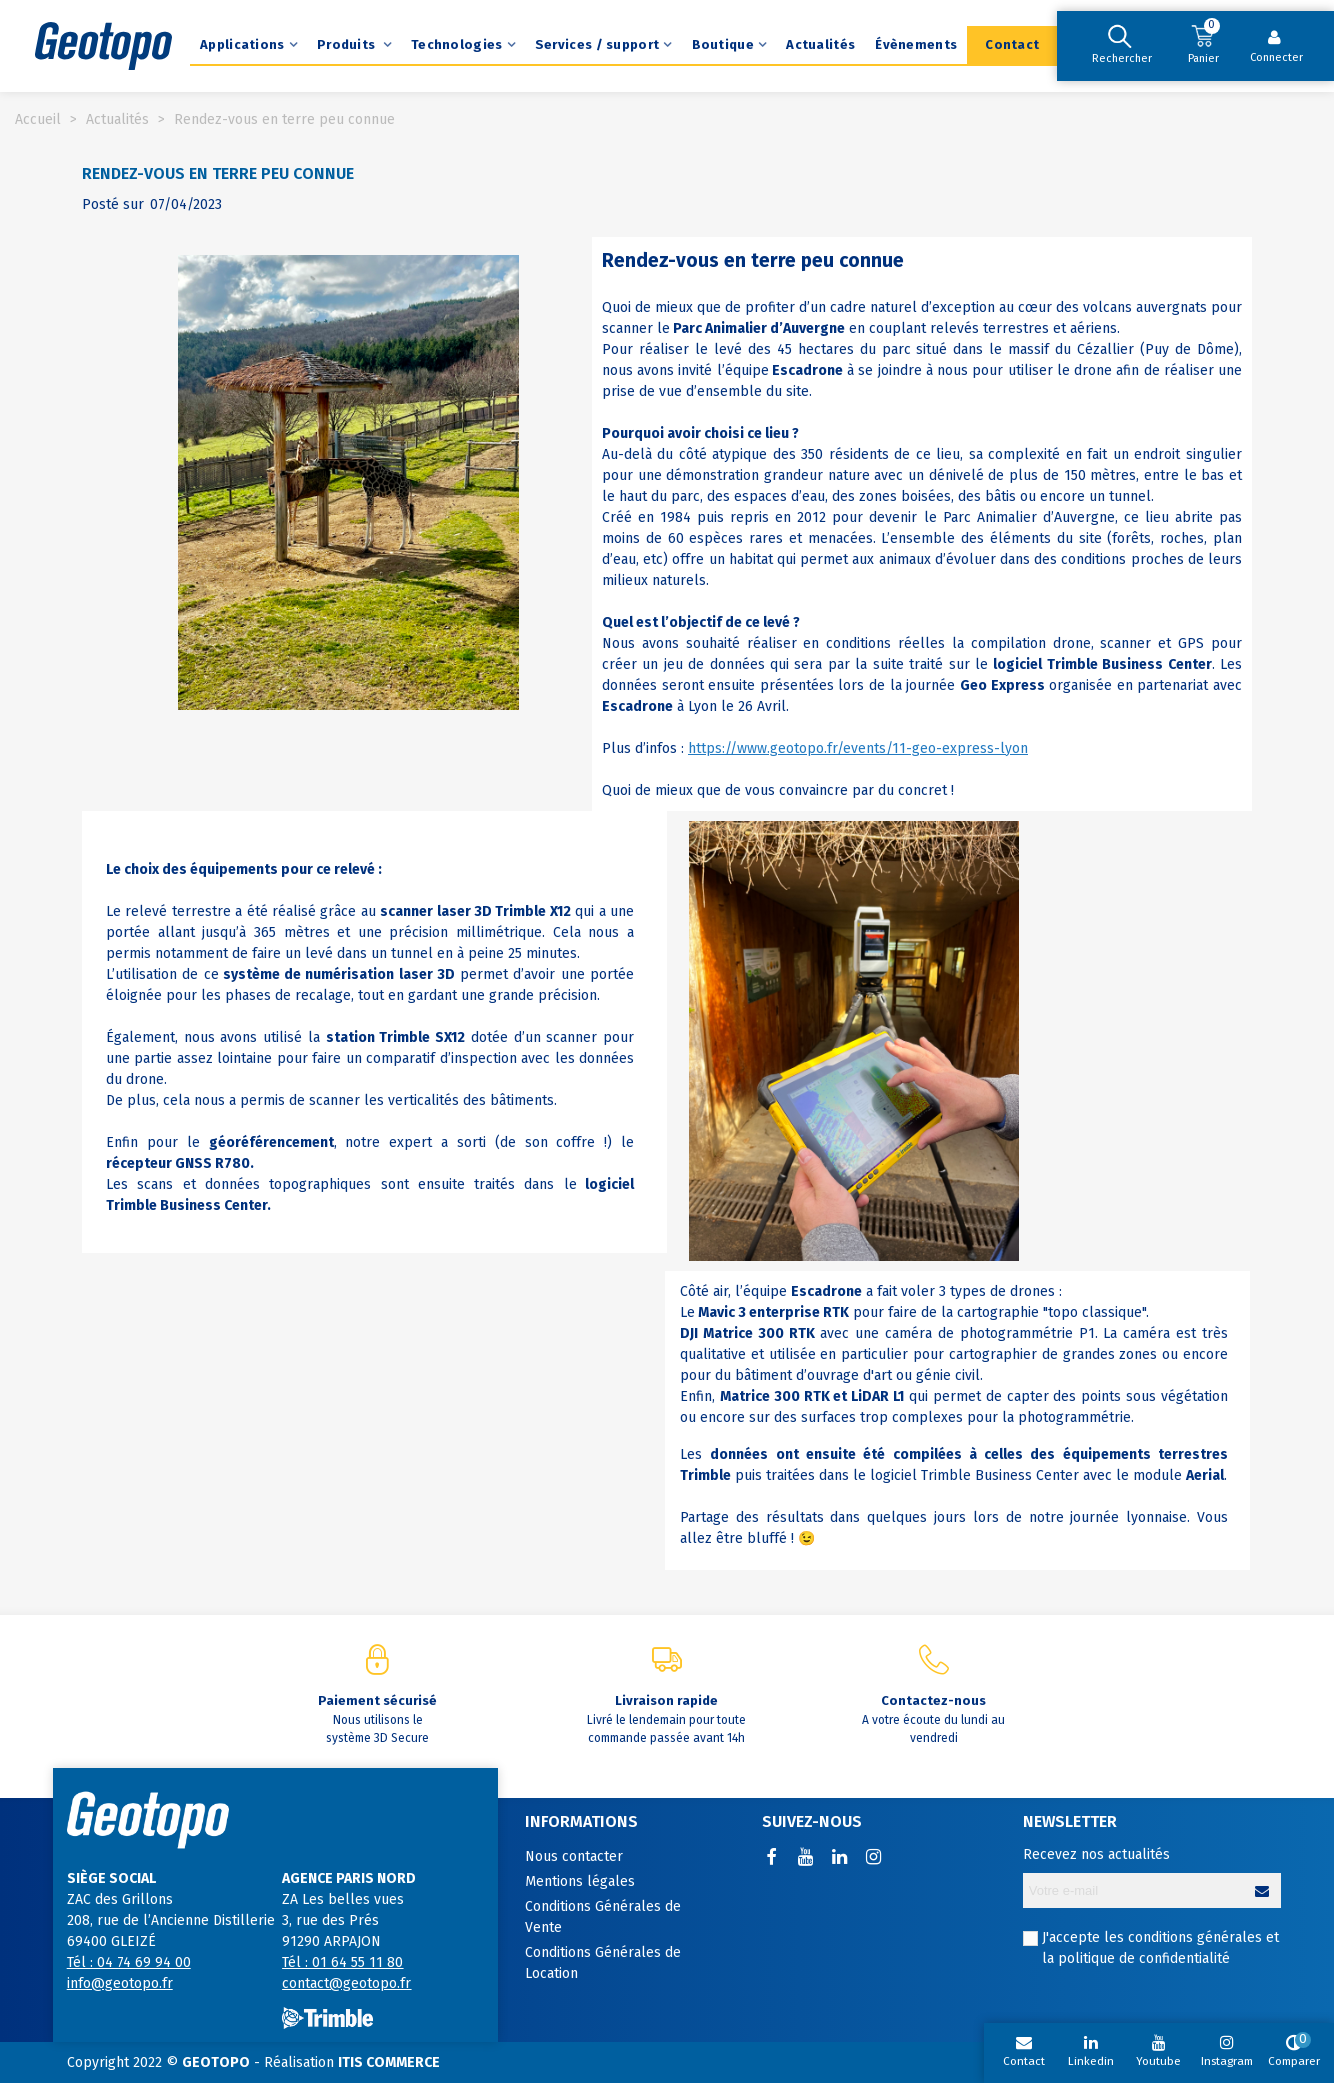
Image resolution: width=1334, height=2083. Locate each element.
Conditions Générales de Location (603, 1963)
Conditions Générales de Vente (603, 1917)
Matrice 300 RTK (759, 1333)
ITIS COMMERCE (389, 2062)
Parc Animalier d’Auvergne (759, 328)
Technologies (457, 44)
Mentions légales (580, 1881)
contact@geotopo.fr (346, 1983)
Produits (348, 44)
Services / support (597, 44)
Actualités (820, 44)
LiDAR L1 (877, 1396)
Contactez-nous (933, 1700)
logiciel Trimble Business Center (1102, 664)
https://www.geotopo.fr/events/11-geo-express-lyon (858, 748)
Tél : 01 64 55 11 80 (342, 1962)
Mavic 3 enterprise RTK (773, 1312)
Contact (1012, 44)
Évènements (916, 44)
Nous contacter (574, 1856)
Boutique (723, 44)
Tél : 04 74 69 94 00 (129, 1962)
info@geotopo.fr (120, 1983)
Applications (242, 44)
